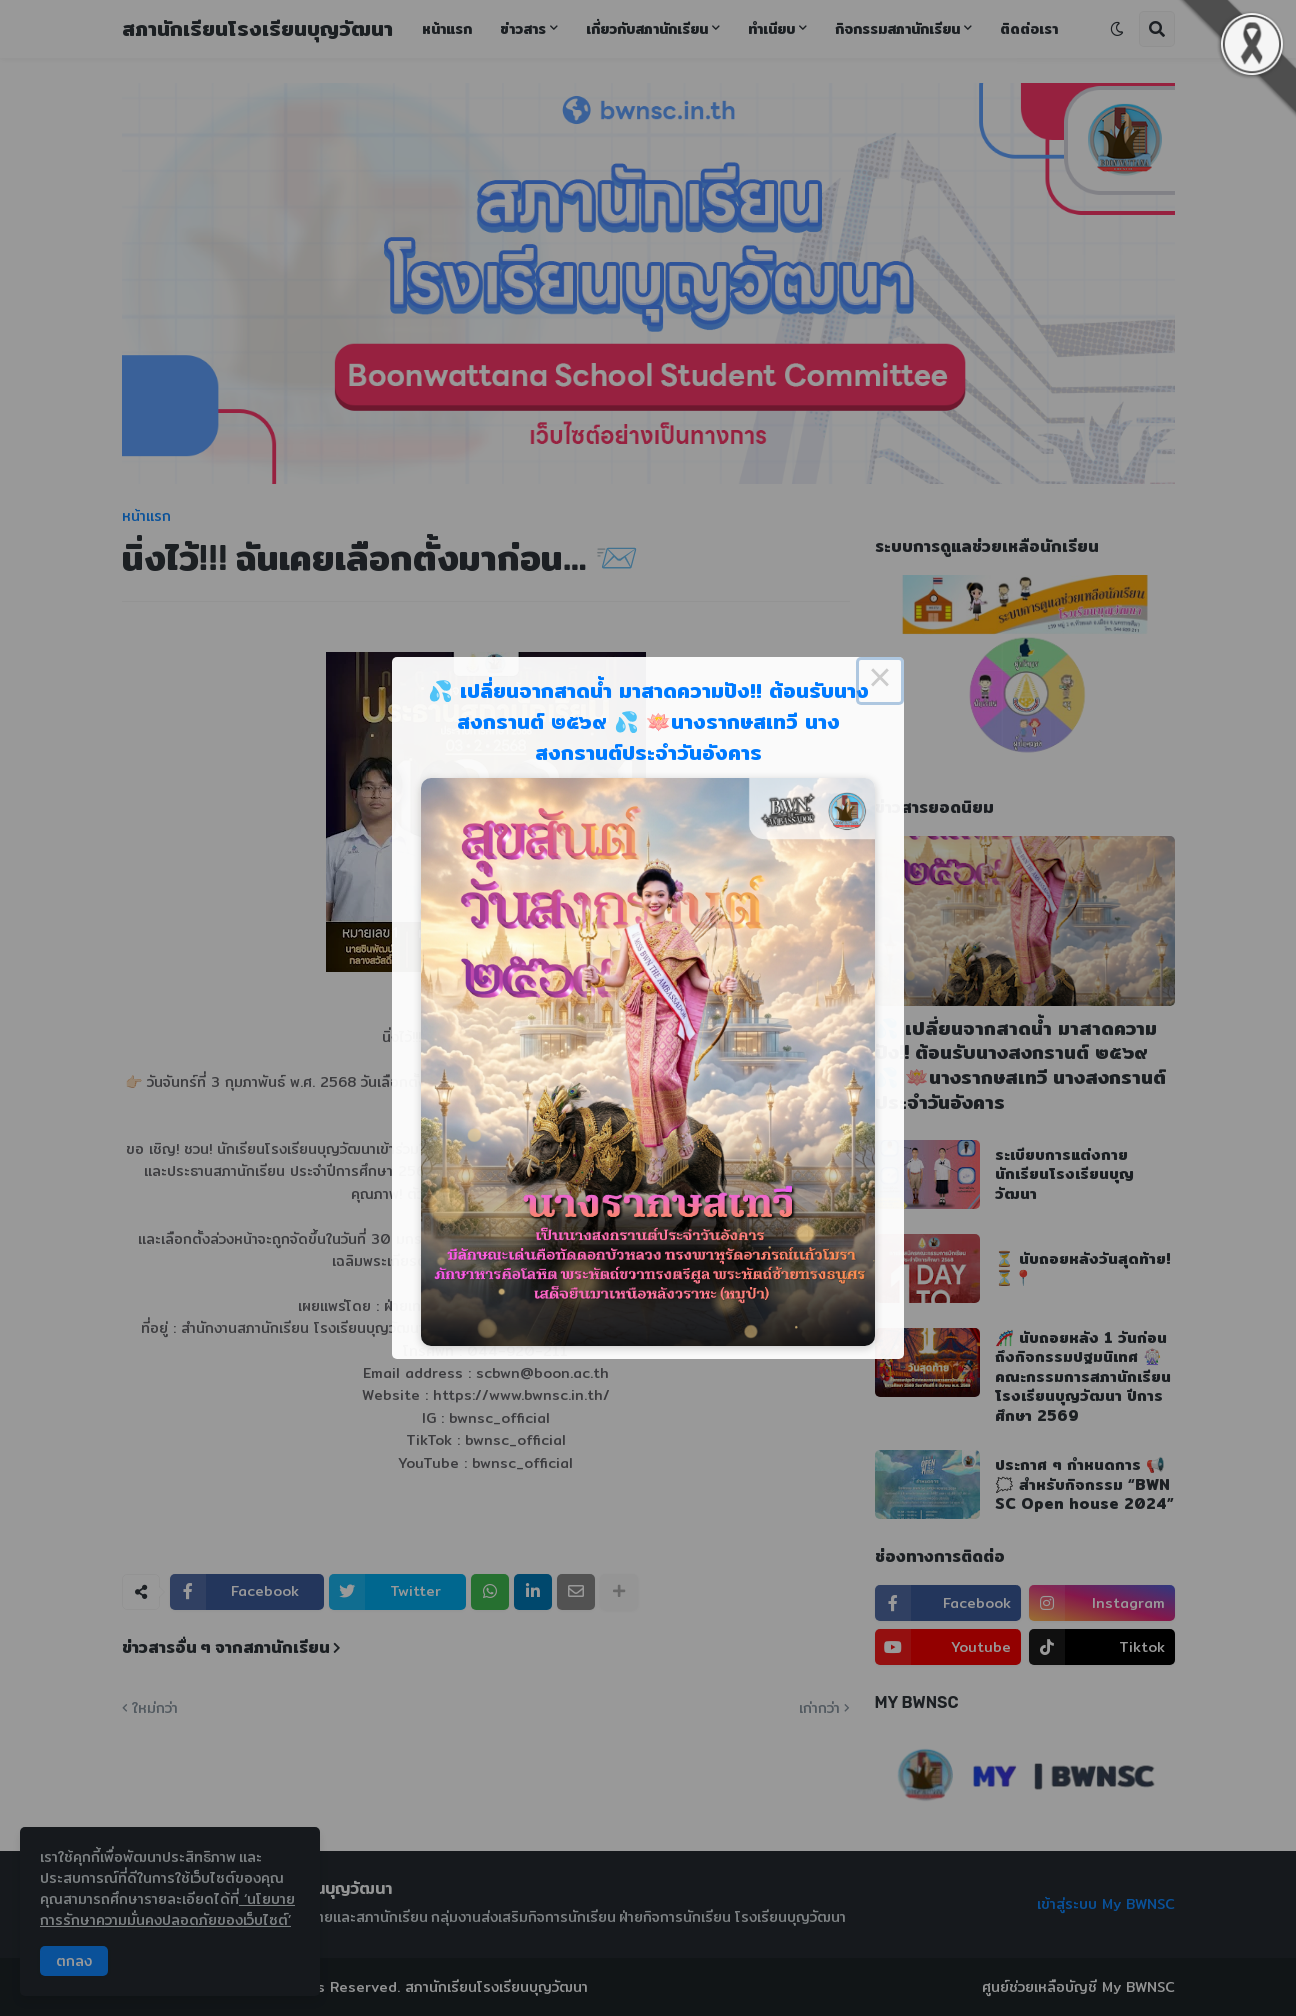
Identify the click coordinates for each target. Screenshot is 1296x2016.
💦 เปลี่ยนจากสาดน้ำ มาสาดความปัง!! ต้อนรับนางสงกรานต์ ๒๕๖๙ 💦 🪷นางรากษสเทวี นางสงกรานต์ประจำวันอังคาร (648, 721)
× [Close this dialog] (880, 681)
